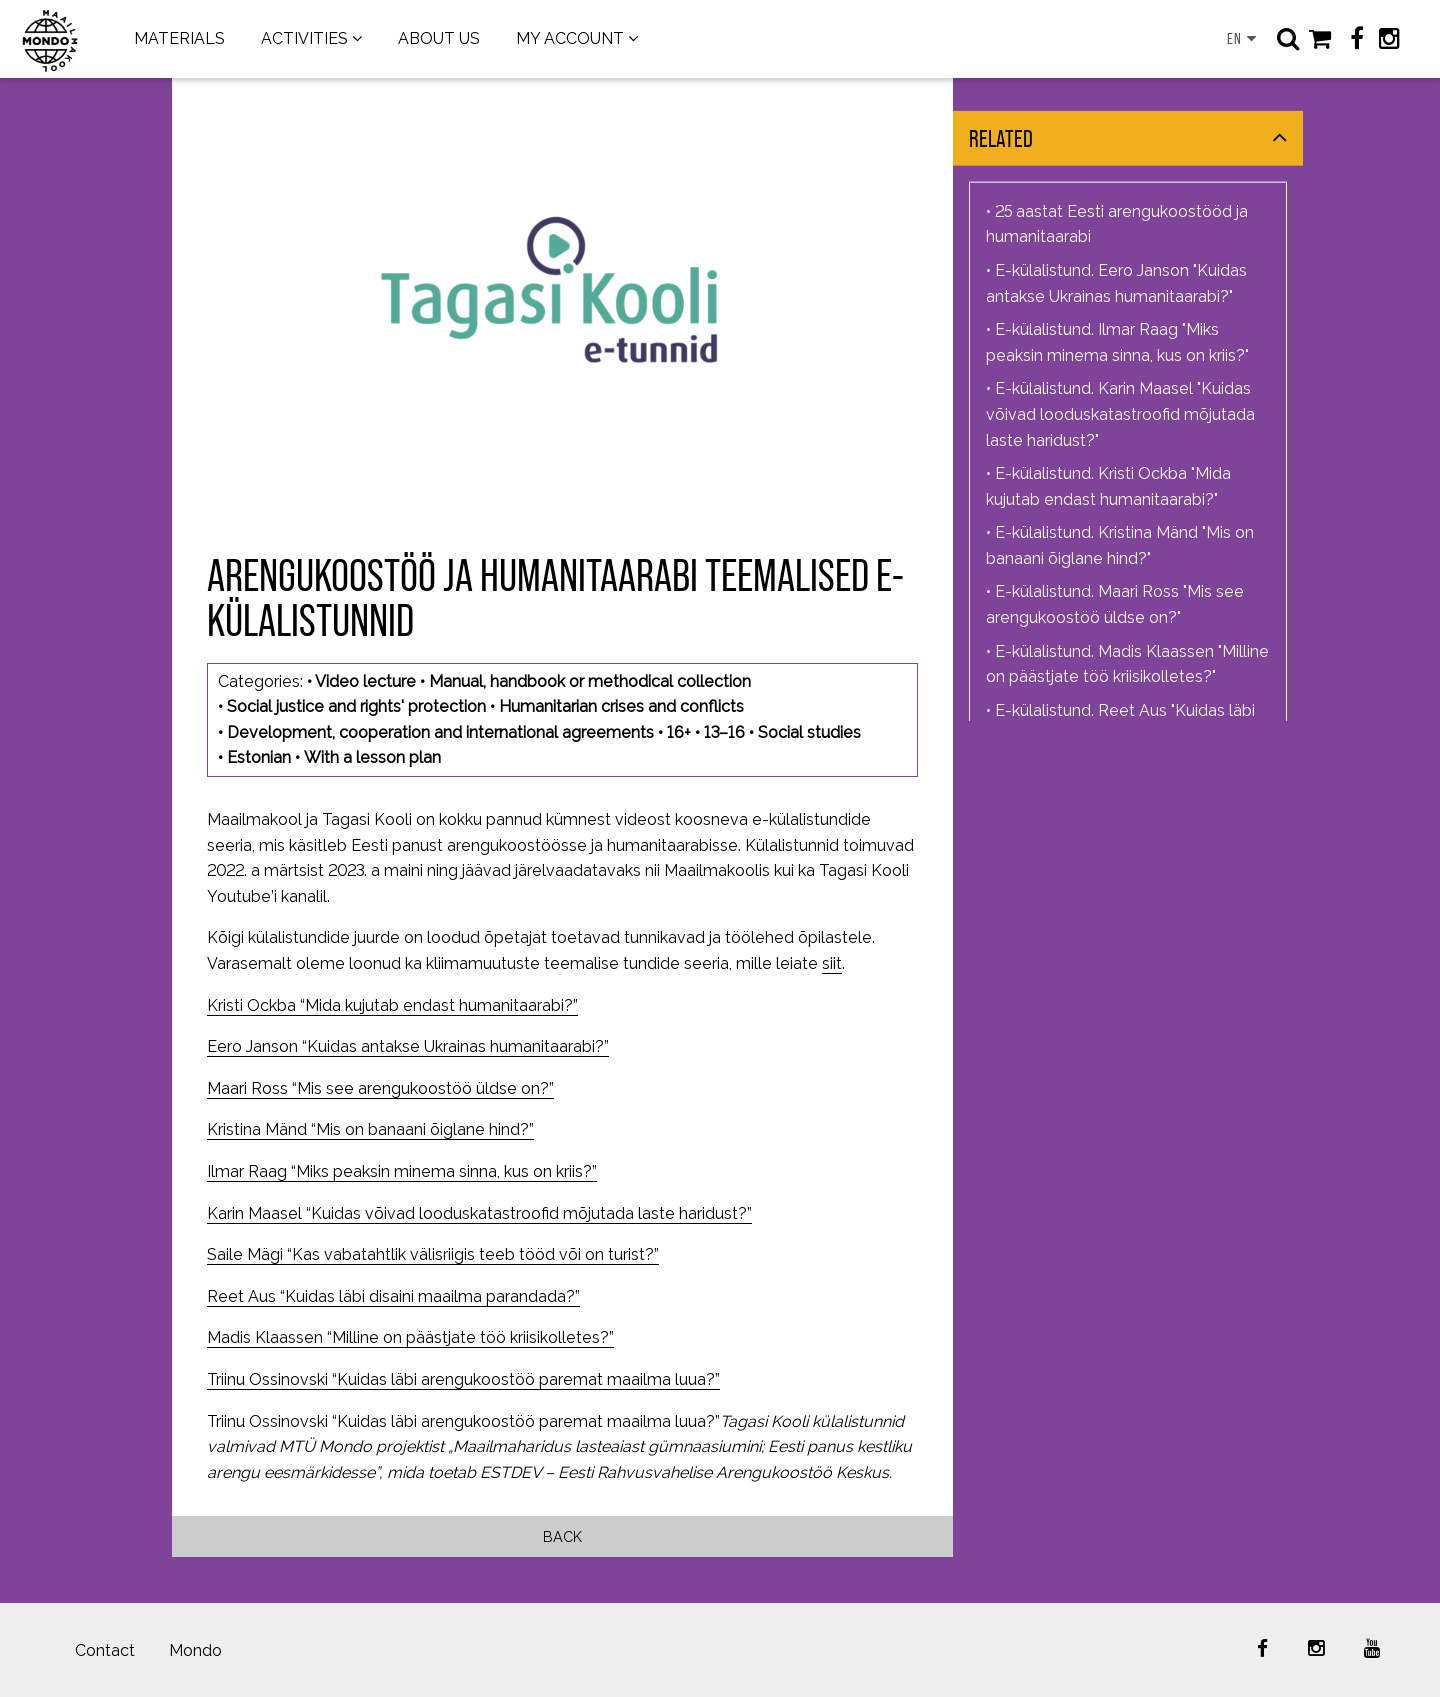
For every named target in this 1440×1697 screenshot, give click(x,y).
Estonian (259, 757)
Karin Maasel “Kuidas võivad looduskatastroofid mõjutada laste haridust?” (479, 1213)
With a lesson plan (372, 757)
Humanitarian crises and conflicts (621, 706)
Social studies (809, 732)
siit (832, 963)
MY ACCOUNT (570, 38)
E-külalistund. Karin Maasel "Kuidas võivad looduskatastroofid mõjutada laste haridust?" (1120, 414)
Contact (105, 1650)
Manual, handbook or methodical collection (590, 681)
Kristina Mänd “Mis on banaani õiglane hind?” (370, 1129)
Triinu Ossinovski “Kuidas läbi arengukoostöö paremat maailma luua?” (463, 1379)
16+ (679, 732)
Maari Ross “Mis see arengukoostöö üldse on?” (380, 1088)
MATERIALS (179, 38)
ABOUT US (439, 38)
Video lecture (365, 681)
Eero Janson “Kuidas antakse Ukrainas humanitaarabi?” (408, 1046)
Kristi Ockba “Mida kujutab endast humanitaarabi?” (392, 1005)
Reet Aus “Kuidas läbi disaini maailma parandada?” (393, 1296)
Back (562, 1536)
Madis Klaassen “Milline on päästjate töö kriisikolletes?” (410, 1337)
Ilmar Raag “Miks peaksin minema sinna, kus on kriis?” (402, 1171)
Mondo (195, 1650)
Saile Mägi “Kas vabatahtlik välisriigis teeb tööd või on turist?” (433, 1254)
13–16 (724, 732)
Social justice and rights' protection (356, 706)
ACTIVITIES (304, 38)
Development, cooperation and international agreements (440, 732)
